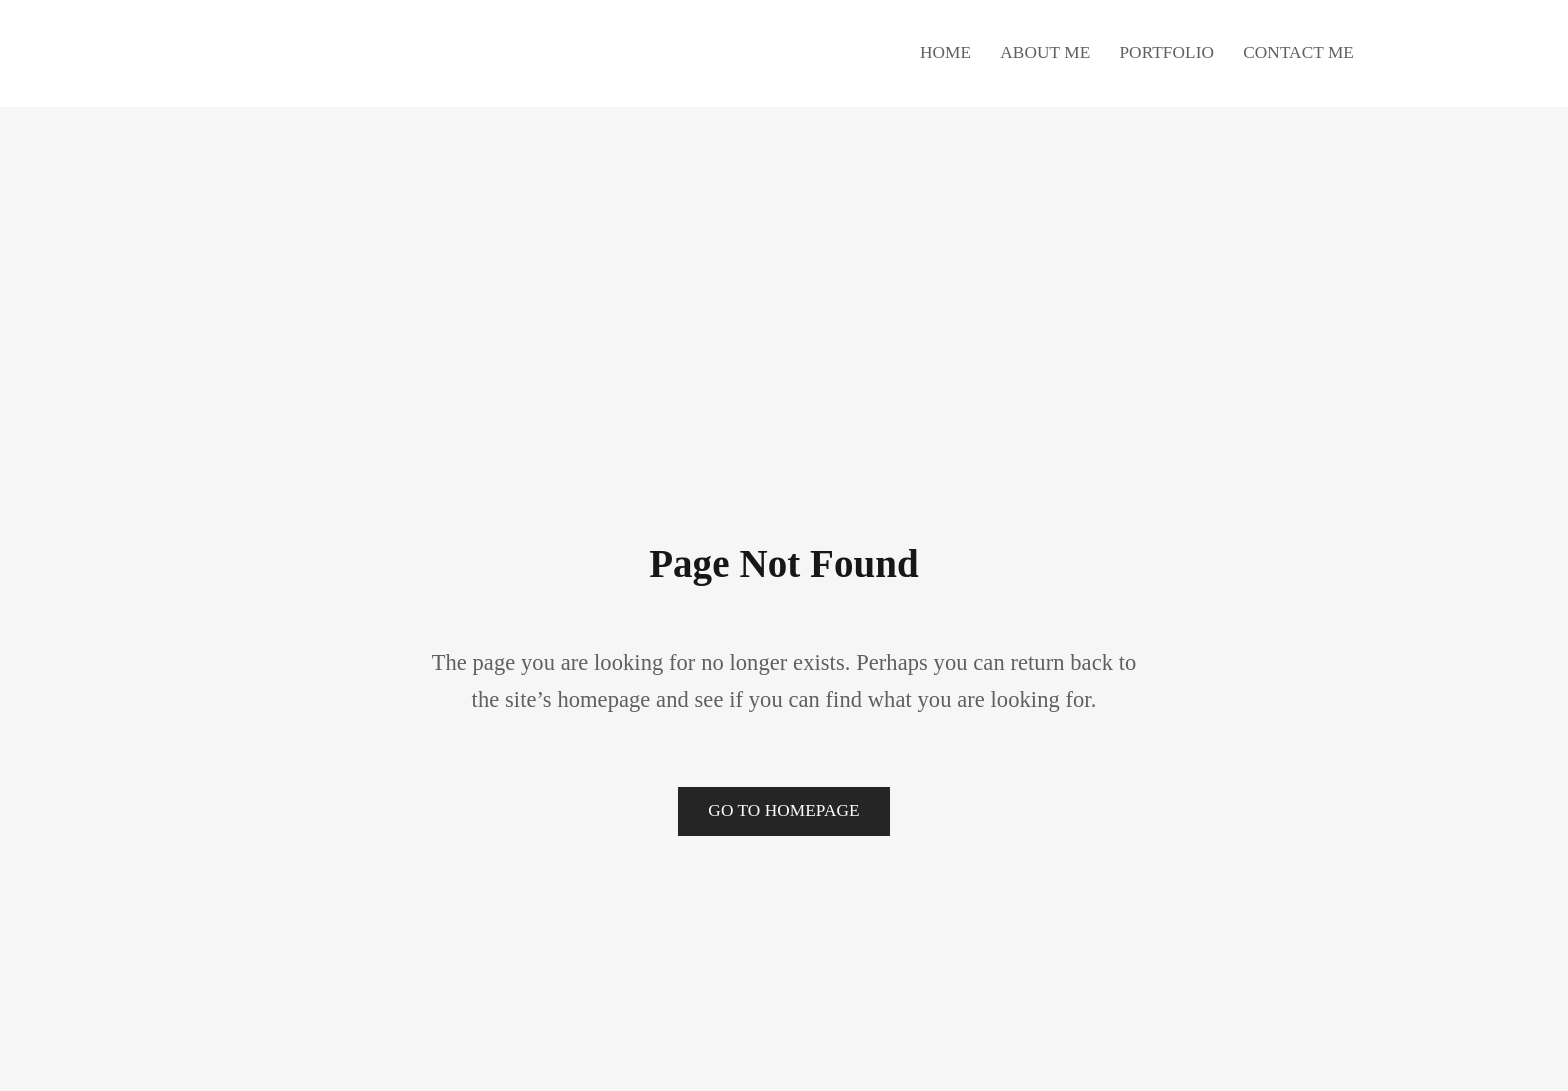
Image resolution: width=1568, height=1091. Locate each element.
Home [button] (945, 52)
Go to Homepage (783, 810)
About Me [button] (1045, 52)
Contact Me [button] (1298, 52)
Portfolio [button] (1166, 52)
